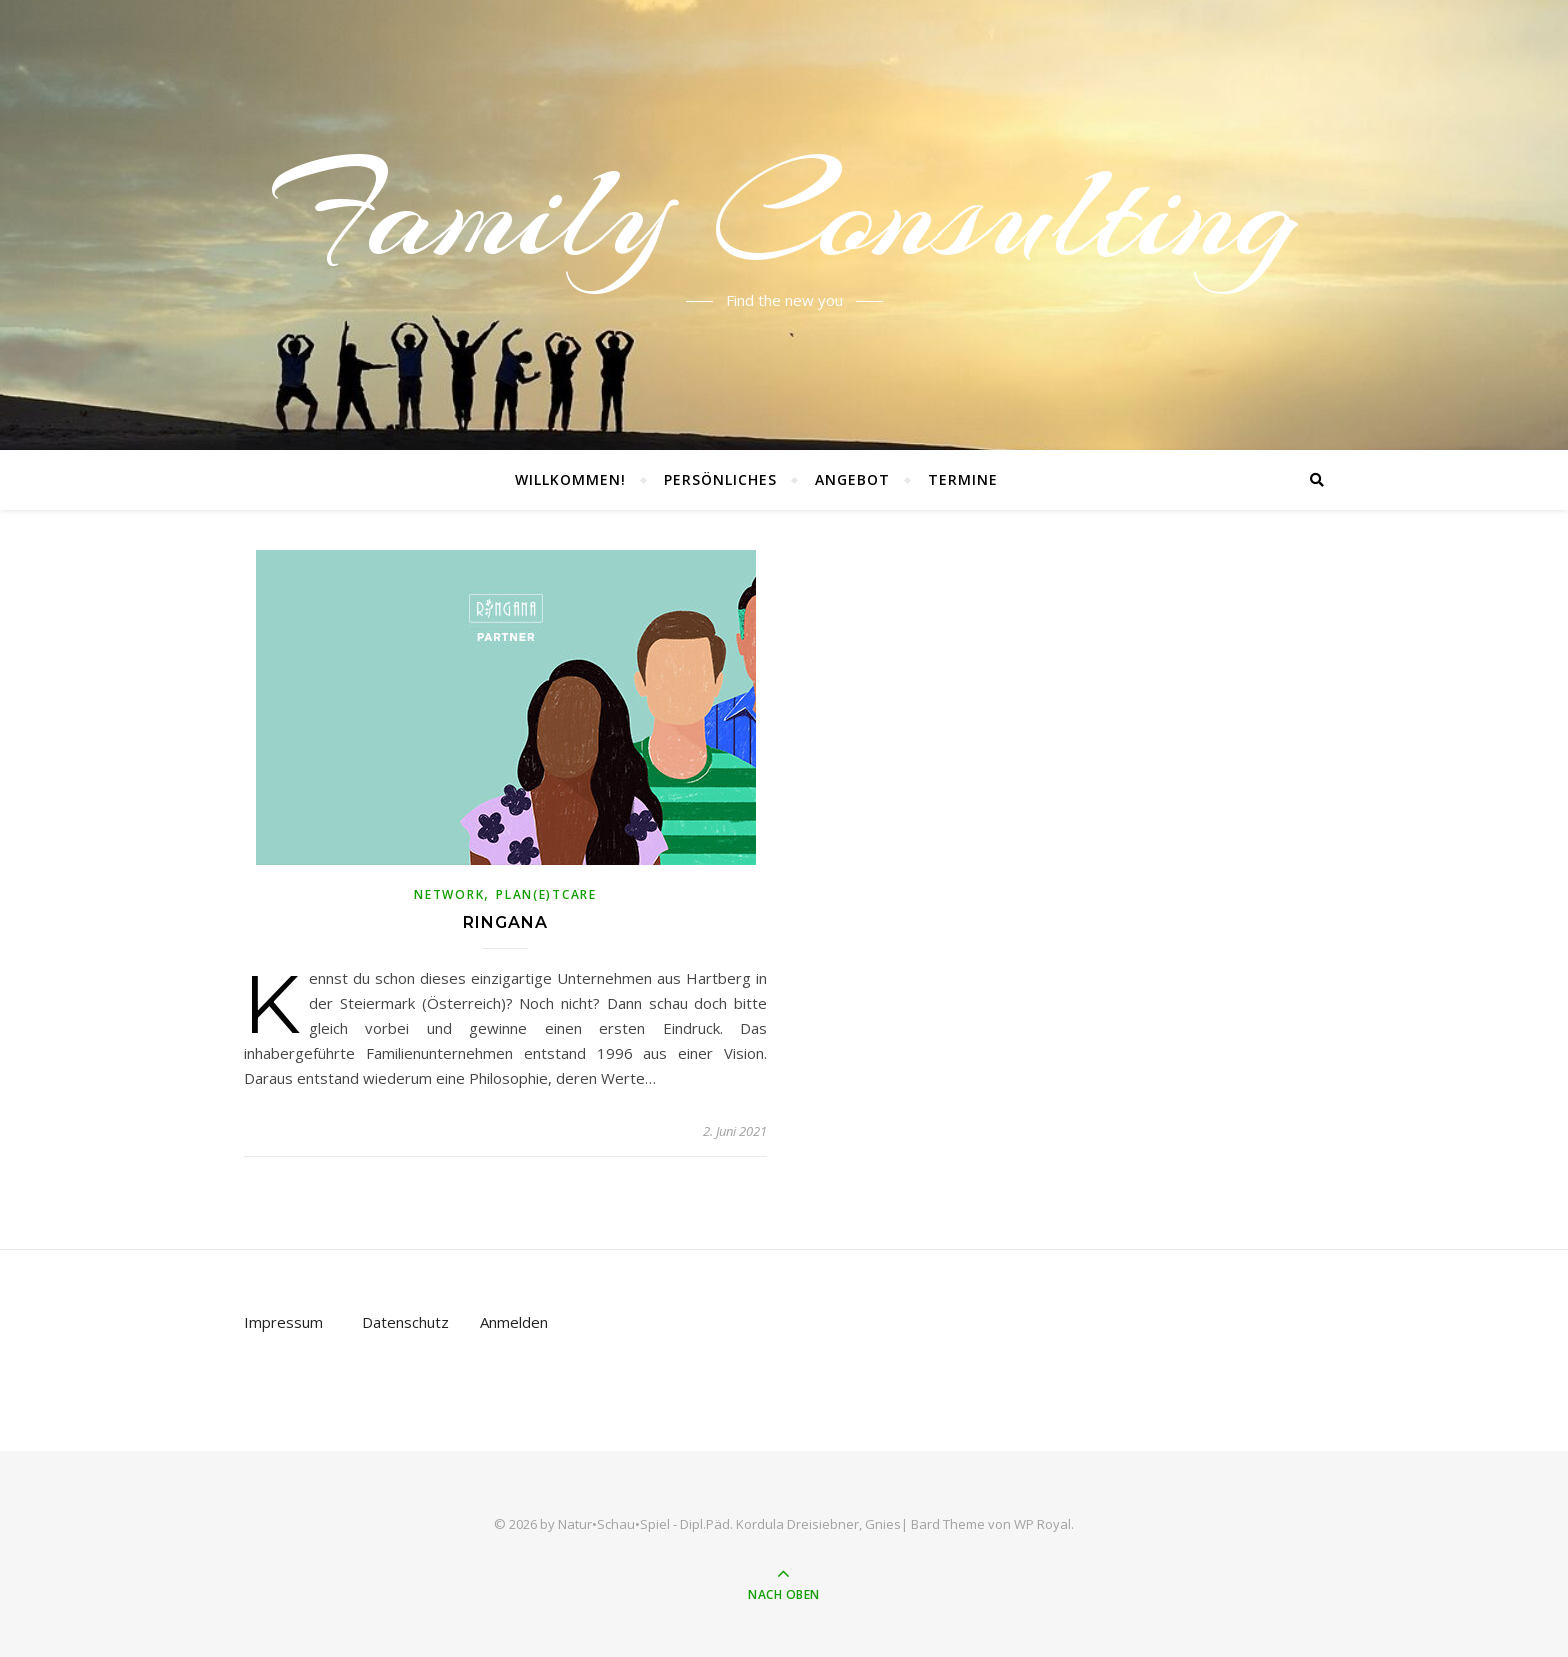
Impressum (283, 1322)
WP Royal (1042, 1524)
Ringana (505, 922)
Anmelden (514, 1322)
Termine (963, 479)
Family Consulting (784, 213)
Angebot (852, 479)
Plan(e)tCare (546, 894)
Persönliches (720, 479)
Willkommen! (570, 479)
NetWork (449, 894)
